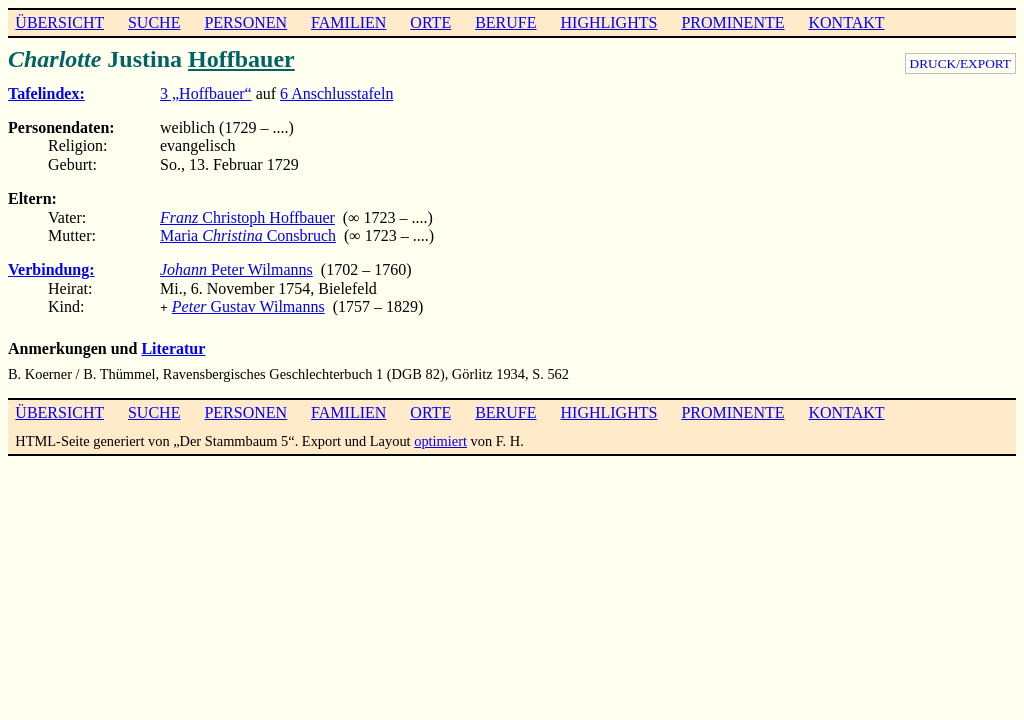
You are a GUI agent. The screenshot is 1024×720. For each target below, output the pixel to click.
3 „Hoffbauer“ (206, 93)
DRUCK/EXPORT (960, 63)
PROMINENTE (732, 22)
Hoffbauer (241, 59)
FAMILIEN (348, 22)
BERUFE (505, 22)
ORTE (430, 22)
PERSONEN (245, 22)
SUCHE (154, 22)
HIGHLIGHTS (609, 22)
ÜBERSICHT (59, 22)
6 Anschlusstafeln (336, 93)
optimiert (440, 439)
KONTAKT (846, 22)
